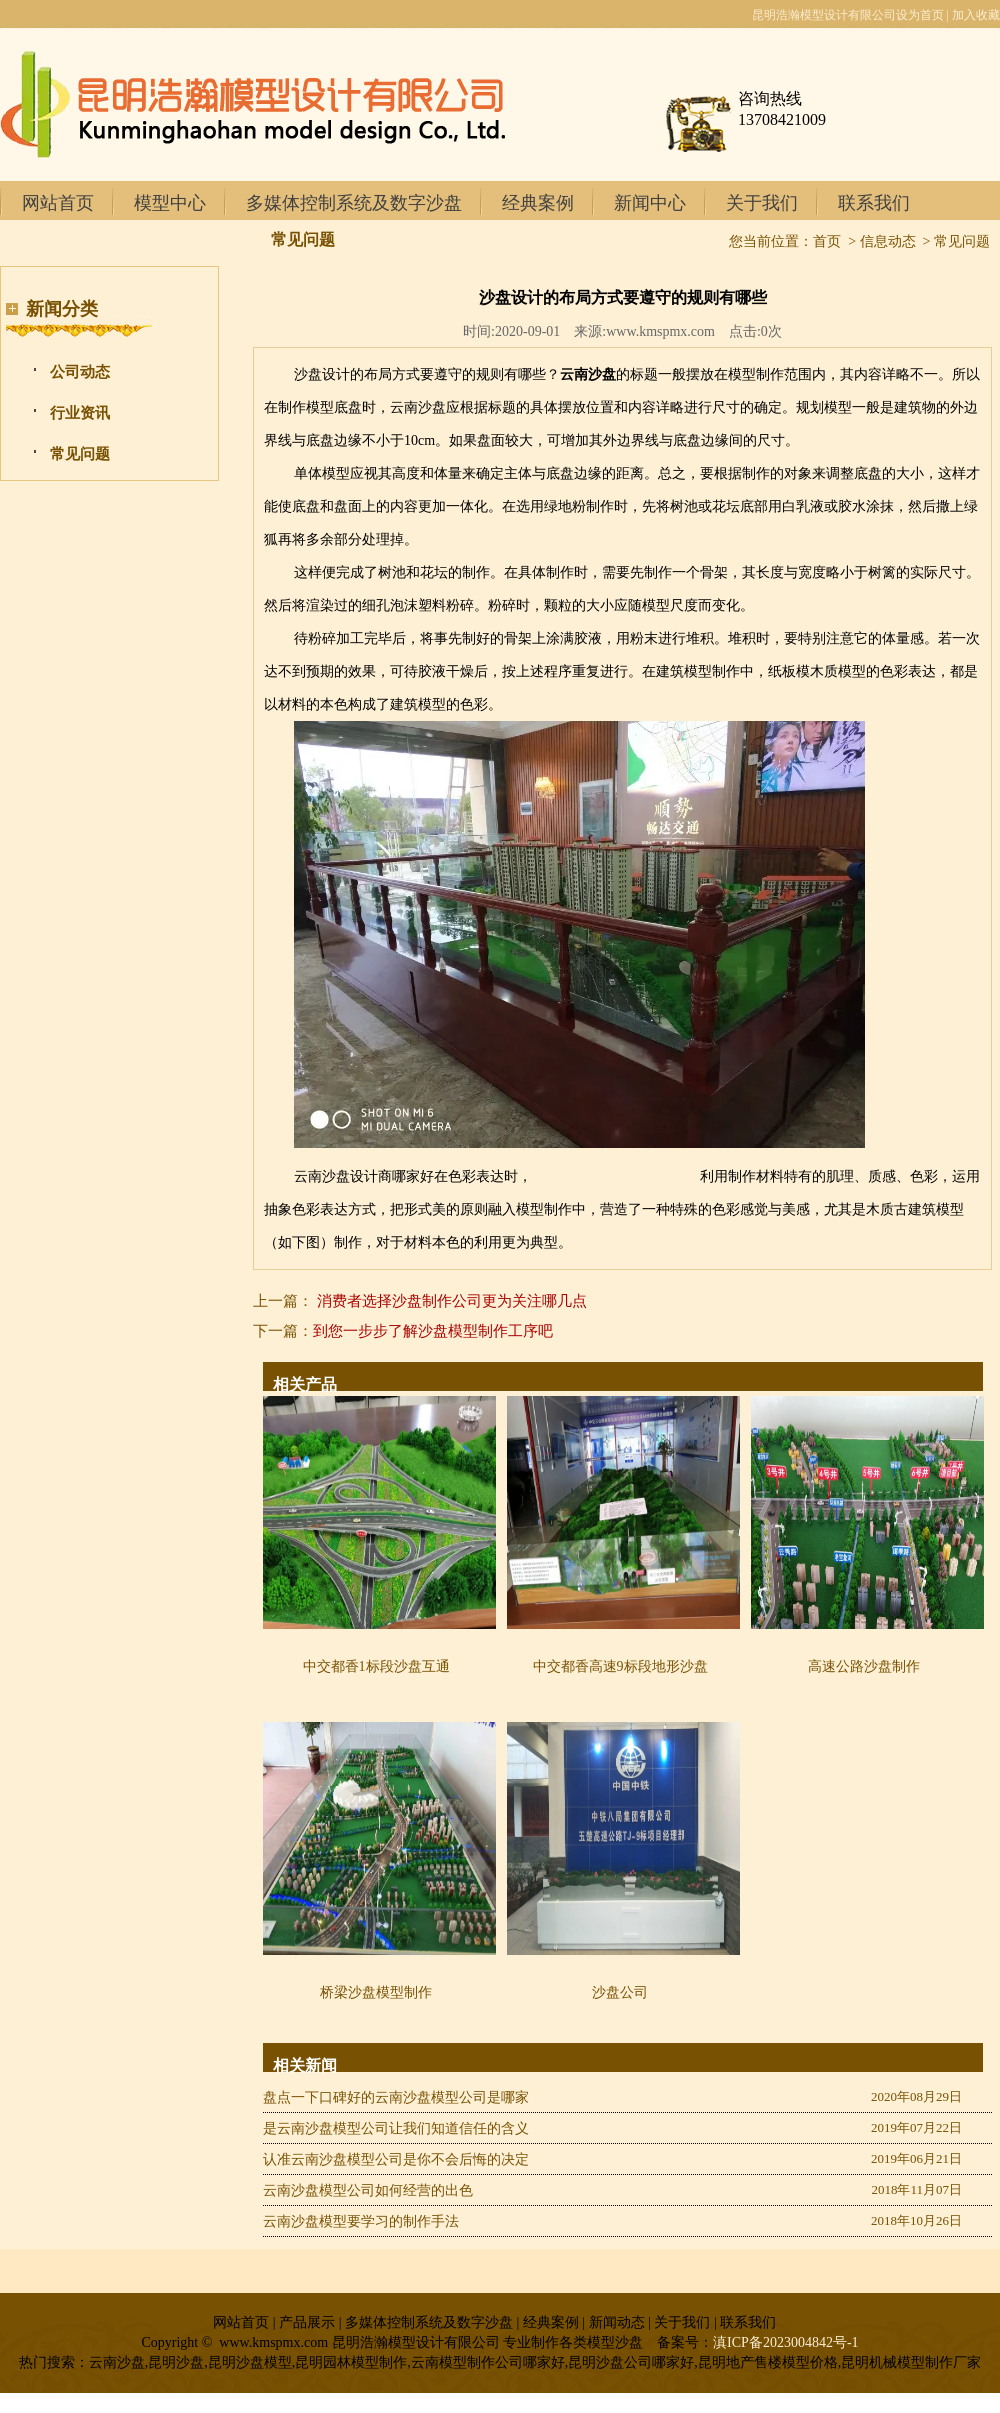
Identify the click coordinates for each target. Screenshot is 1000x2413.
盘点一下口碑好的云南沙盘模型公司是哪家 (396, 2097)
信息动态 (888, 241)
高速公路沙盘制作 (864, 1666)
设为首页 (920, 15)
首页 (827, 241)
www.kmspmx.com (660, 331)
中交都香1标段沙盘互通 (376, 1666)
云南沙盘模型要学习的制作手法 (361, 2221)
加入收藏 (976, 15)
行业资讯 (80, 413)
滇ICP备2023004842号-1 (785, 2342)
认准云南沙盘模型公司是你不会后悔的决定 (396, 2159)
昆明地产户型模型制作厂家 (616, 1176)
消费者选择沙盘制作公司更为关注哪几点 (452, 1301)
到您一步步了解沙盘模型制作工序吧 (433, 1331)
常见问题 (80, 454)
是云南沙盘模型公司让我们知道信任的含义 (396, 2128)
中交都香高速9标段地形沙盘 (620, 1666)
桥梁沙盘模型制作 (376, 1992)
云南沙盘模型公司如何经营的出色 (368, 2190)
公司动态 (80, 372)
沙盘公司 (620, 1992)
